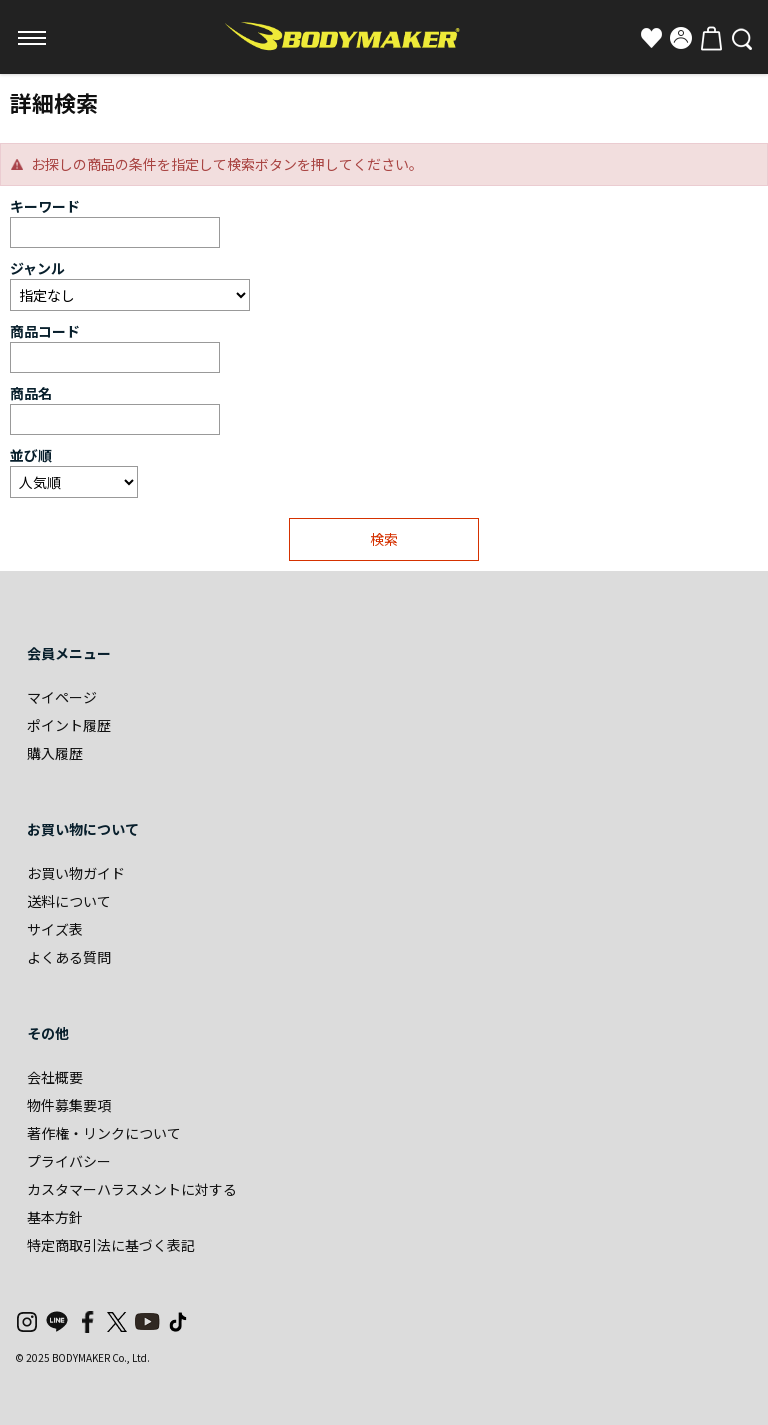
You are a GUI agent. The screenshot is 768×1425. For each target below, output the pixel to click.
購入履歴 (55, 753)
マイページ (62, 697)
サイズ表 (55, 929)
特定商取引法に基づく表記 (111, 1245)
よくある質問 (69, 957)
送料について (69, 901)
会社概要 (55, 1077)
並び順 (31, 455)
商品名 (31, 393)
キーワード (45, 206)
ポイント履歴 (69, 725)
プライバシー (69, 1161)
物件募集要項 (69, 1105)
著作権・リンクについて (104, 1133)
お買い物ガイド (76, 873)
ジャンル (37, 268)
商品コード (45, 331)
